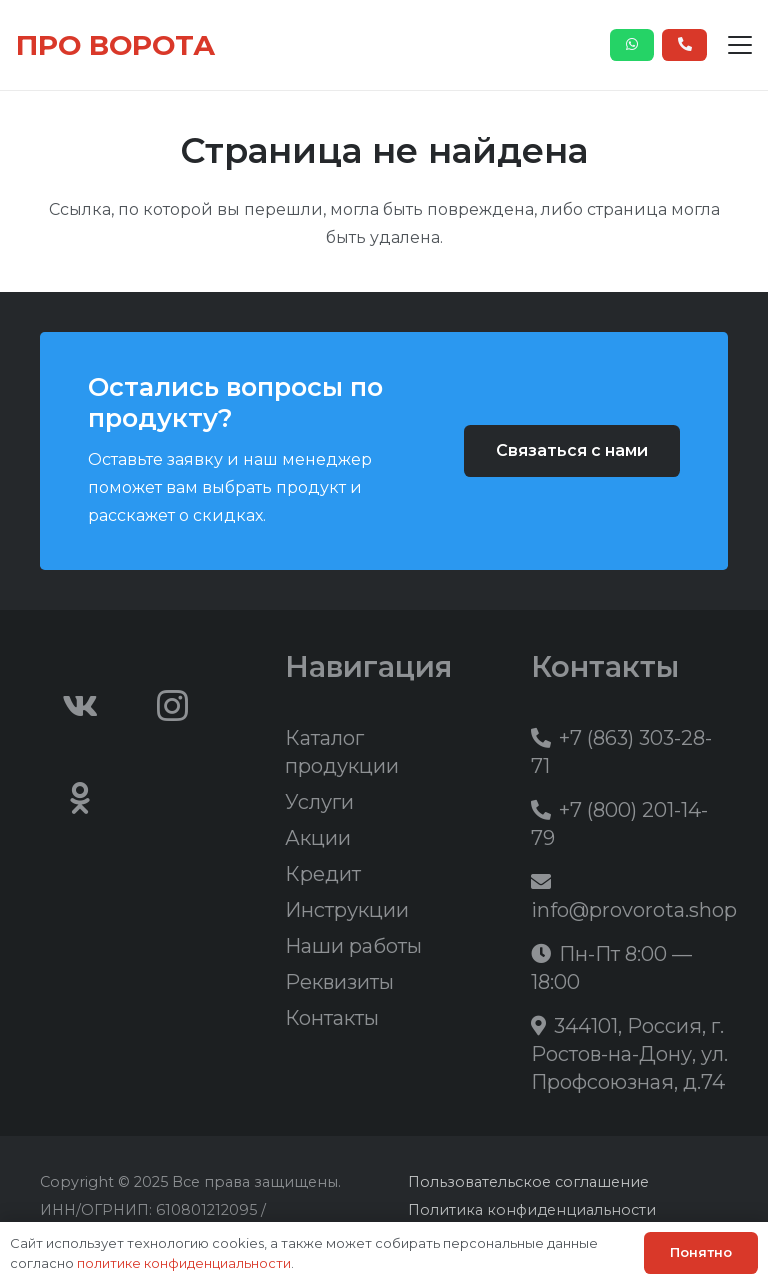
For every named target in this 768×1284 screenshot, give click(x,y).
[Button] (632, 45)
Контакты (332, 1018)
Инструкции (347, 910)
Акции (318, 838)
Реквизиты (339, 982)
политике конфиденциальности (184, 1263)
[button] (740, 45)
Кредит (323, 874)
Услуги (319, 802)
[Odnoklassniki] (80, 798)
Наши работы (353, 946)
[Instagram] (173, 706)
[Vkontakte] (80, 706)
